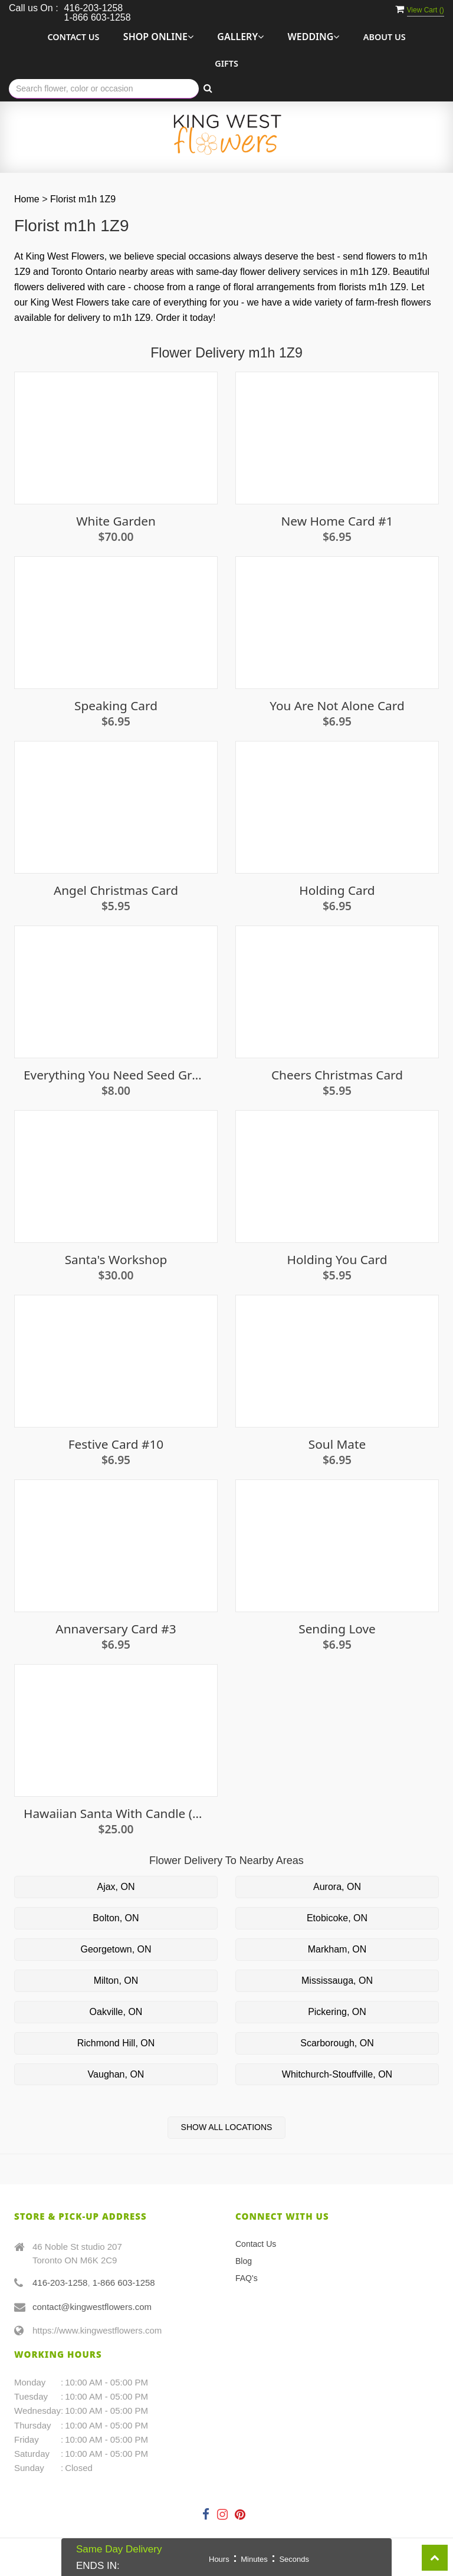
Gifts (226, 63)
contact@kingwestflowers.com (92, 2307)
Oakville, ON (116, 2012)
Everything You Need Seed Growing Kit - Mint (116, 1075)
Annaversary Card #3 (115, 1629)
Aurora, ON (337, 1887)
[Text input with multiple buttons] (104, 89)
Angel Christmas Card (116, 890)
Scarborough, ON (337, 2043)
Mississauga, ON (337, 1981)
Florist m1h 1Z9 (83, 199)
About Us (384, 36)
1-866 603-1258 (124, 2283)
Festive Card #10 (115, 1444)
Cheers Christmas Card (337, 1075)
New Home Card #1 (337, 521)
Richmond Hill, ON (116, 2043)
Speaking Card (115, 705)
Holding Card (337, 890)
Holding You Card (337, 1259)
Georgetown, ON (115, 1949)
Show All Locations (227, 2127)
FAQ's (246, 2278)
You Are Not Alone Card (337, 705)
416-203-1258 (59, 2283)
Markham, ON (337, 1949)
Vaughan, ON (116, 2074)
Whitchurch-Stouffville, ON (337, 2074)
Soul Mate (337, 1444)
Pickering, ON (337, 2012)
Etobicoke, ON (337, 1918)
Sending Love (337, 1629)
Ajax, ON (115, 1887)
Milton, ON (116, 1981)
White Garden (116, 521)
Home (27, 199)
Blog (243, 2261)
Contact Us (73, 36)
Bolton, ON (116, 1918)
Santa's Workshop (116, 1259)
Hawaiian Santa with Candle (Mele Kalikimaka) (116, 1813)
